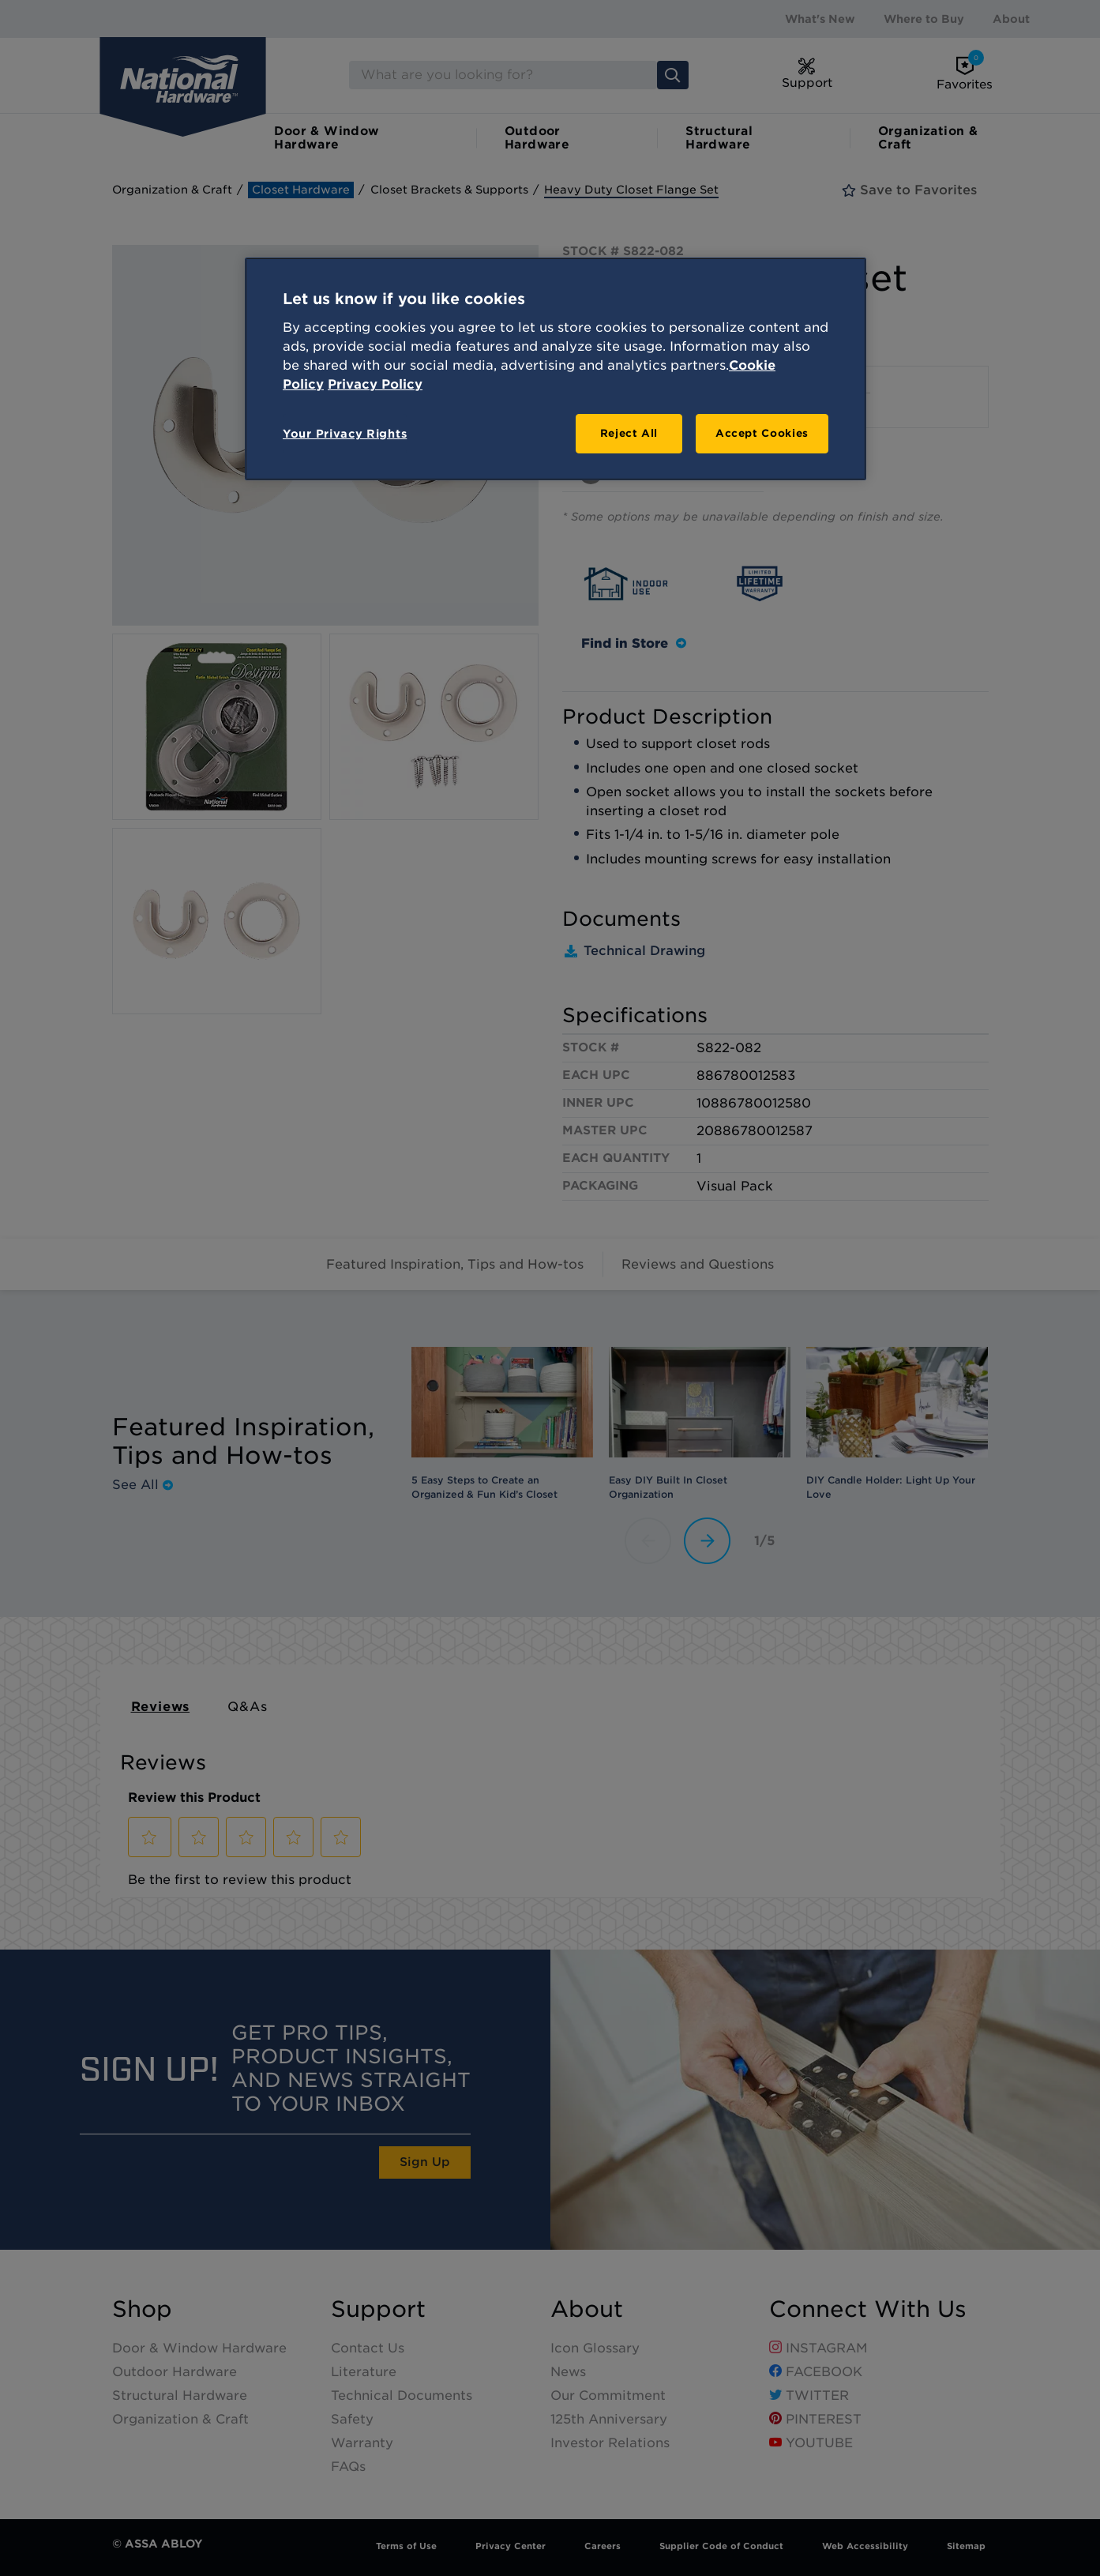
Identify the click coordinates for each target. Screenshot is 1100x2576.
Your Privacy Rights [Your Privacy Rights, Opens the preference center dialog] (345, 433)
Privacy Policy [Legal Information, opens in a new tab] (375, 384)
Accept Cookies (762, 433)
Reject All (629, 433)
